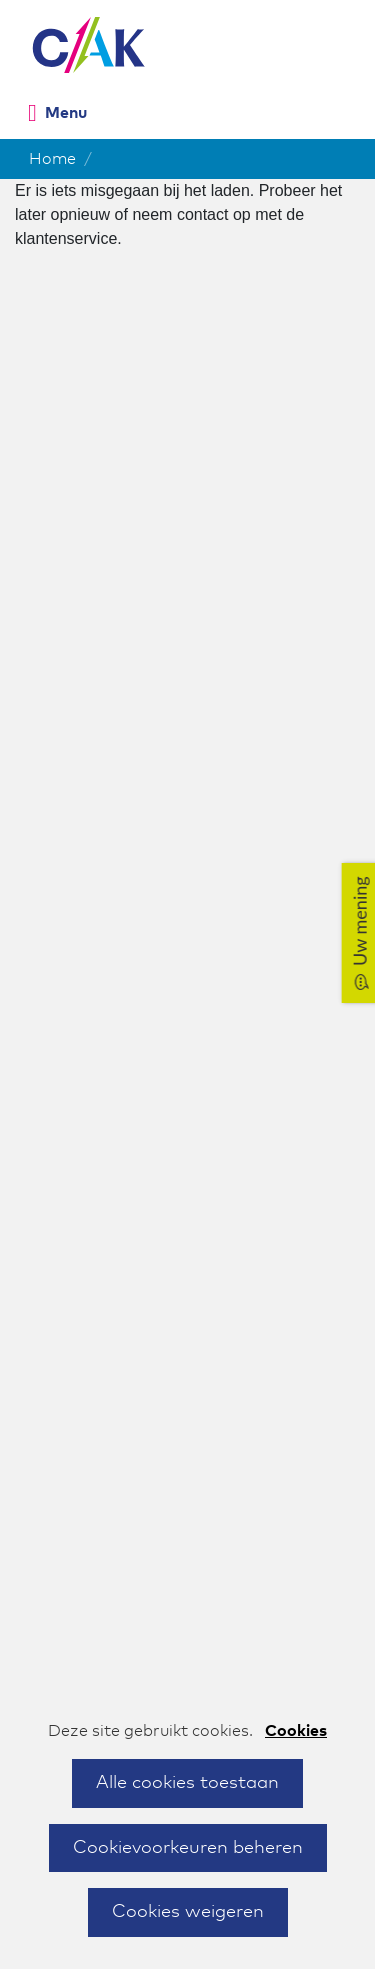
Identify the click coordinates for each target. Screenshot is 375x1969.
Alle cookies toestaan (187, 1783)
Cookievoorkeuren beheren (188, 1848)
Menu (66, 113)
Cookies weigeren (188, 1912)
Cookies (296, 1731)
